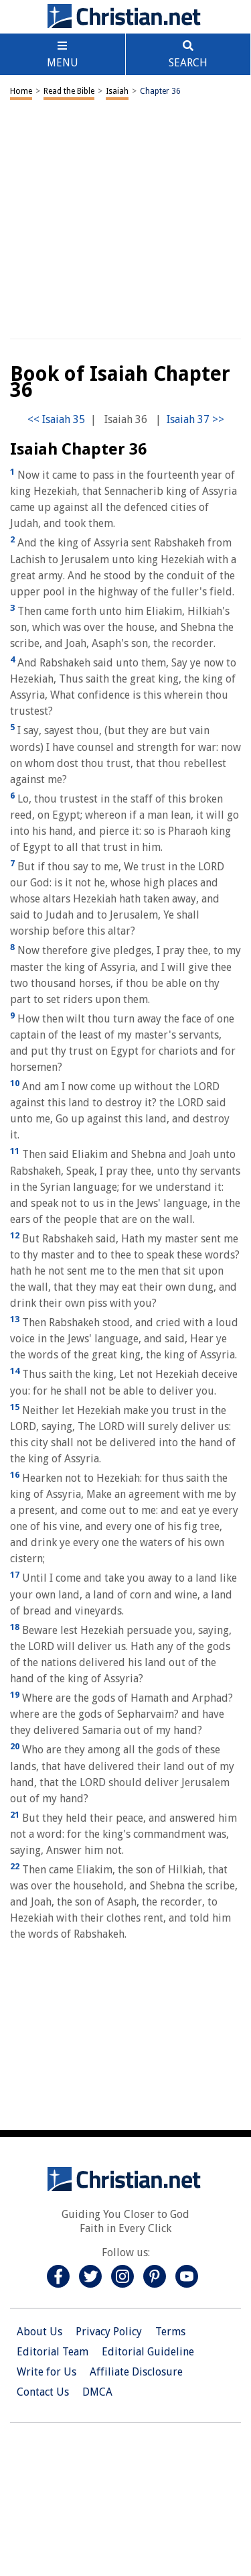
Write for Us (46, 2371)
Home (21, 91)
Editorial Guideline (148, 2351)
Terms (170, 2331)
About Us (39, 2331)
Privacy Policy (109, 2331)
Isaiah (117, 91)
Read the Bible (69, 91)
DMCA (97, 2392)
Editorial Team (52, 2351)
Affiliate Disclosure (136, 2371)
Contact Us (43, 2392)
